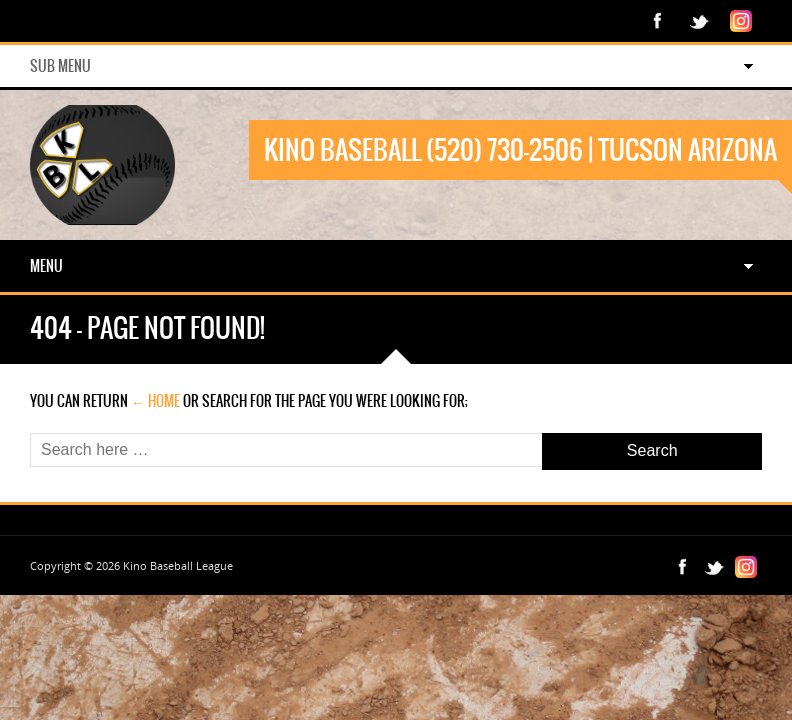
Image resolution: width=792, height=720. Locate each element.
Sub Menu (60, 66)
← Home (155, 401)
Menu (46, 266)
